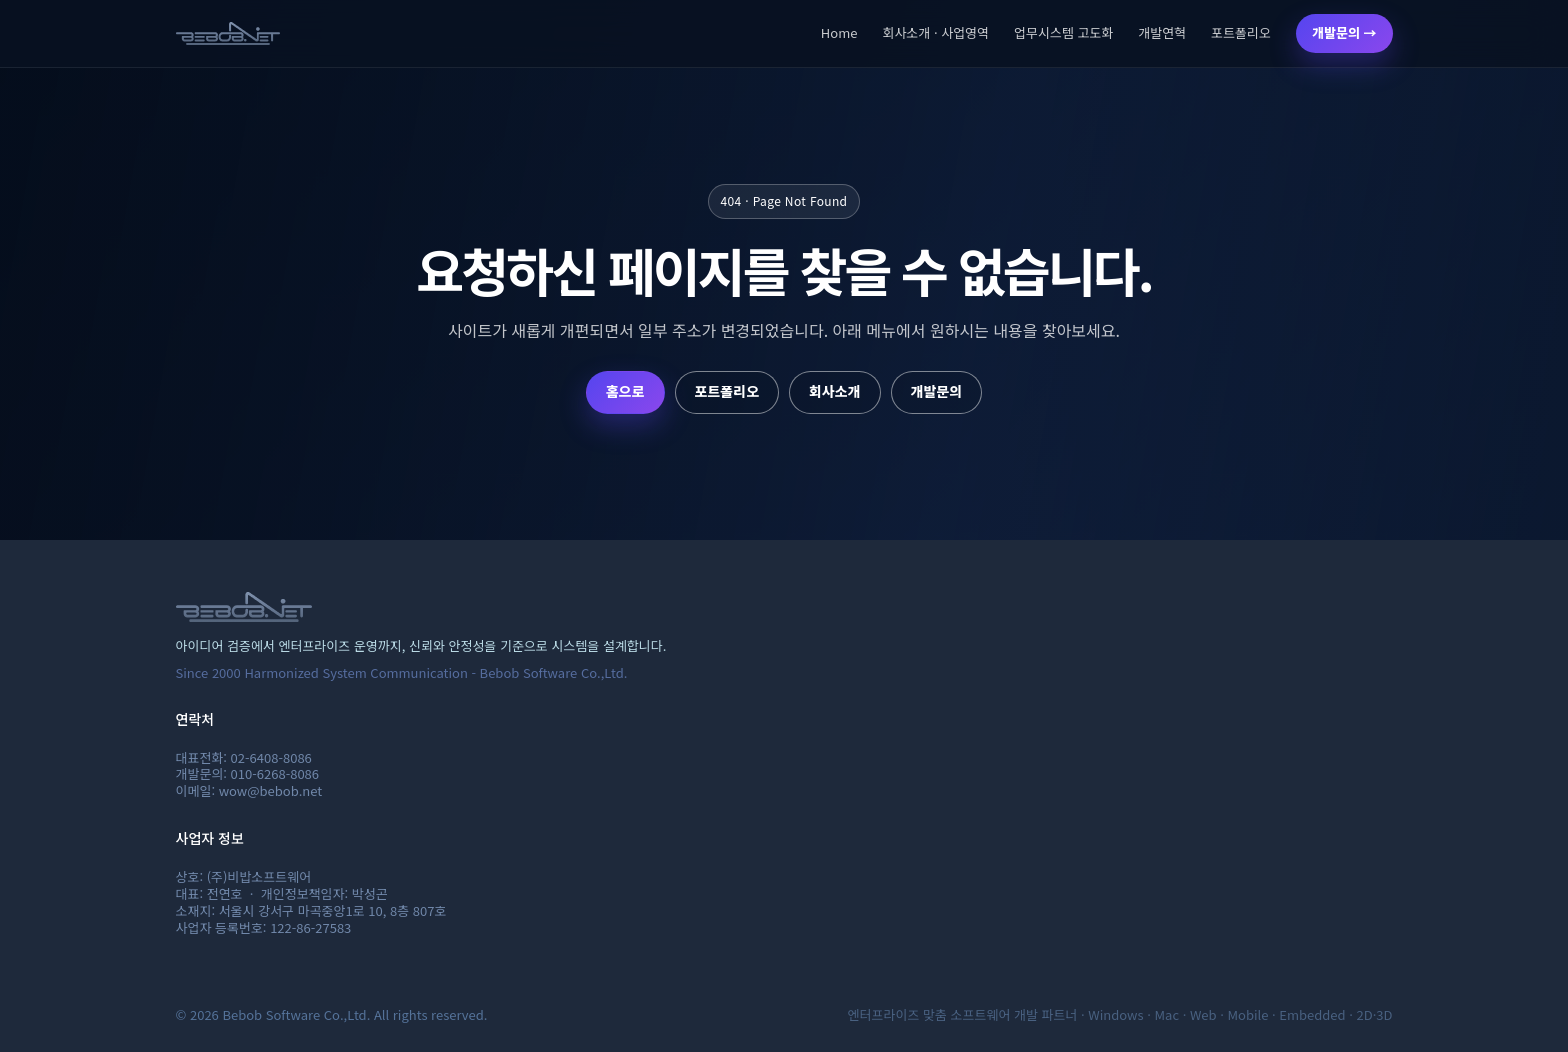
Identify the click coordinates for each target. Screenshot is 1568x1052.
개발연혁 (1162, 32)
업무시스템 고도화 (1063, 32)
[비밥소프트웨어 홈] (228, 33)
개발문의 (937, 391)
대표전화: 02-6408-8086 (244, 757)
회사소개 (835, 391)
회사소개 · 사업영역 (935, 32)
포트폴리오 (1241, 32)
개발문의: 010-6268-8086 (248, 773)
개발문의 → (1344, 32)
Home (839, 32)
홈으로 (625, 391)
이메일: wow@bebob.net (249, 790)
